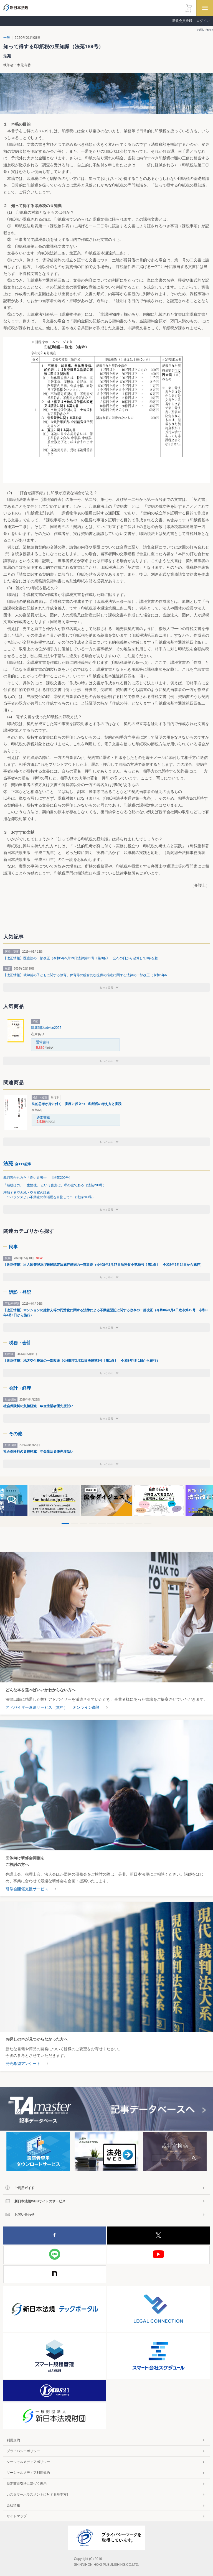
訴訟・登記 (20, 1292)
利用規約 (13, 2440)
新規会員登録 (182, 21)
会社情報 (13, 2505)
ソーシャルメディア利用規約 (28, 2473)
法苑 (17, 1163)
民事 (13, 1246)
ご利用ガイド (24, 2188)
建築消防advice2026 (46, 1028)
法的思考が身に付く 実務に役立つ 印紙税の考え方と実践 (76, 1104)
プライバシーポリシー (23, 2451)
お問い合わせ (24, 2215)
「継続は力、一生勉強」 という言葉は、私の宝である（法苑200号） (54, 1185)
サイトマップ (17, 2516)
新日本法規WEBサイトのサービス (39, 2201)
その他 (15, 1433)
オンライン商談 (86, 1707)
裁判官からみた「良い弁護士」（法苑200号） (37, 1178)
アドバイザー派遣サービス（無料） (37, 1707)
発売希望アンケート (23, 2063)
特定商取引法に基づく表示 (27, 2484)
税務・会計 (20, 1342)
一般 (6, 38)
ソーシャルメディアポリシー (28, 2462)
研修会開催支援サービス (27, 1889)
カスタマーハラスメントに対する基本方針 (38, 2494)
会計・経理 (20, 1388)
